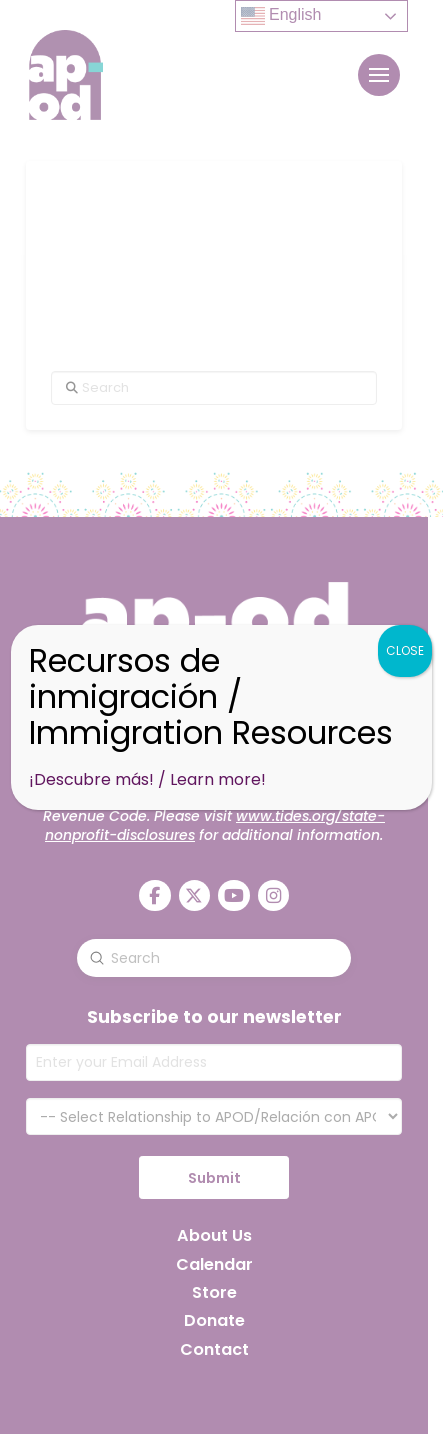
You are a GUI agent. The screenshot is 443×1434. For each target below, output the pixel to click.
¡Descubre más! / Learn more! (147, 779)
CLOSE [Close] (405, 650)
